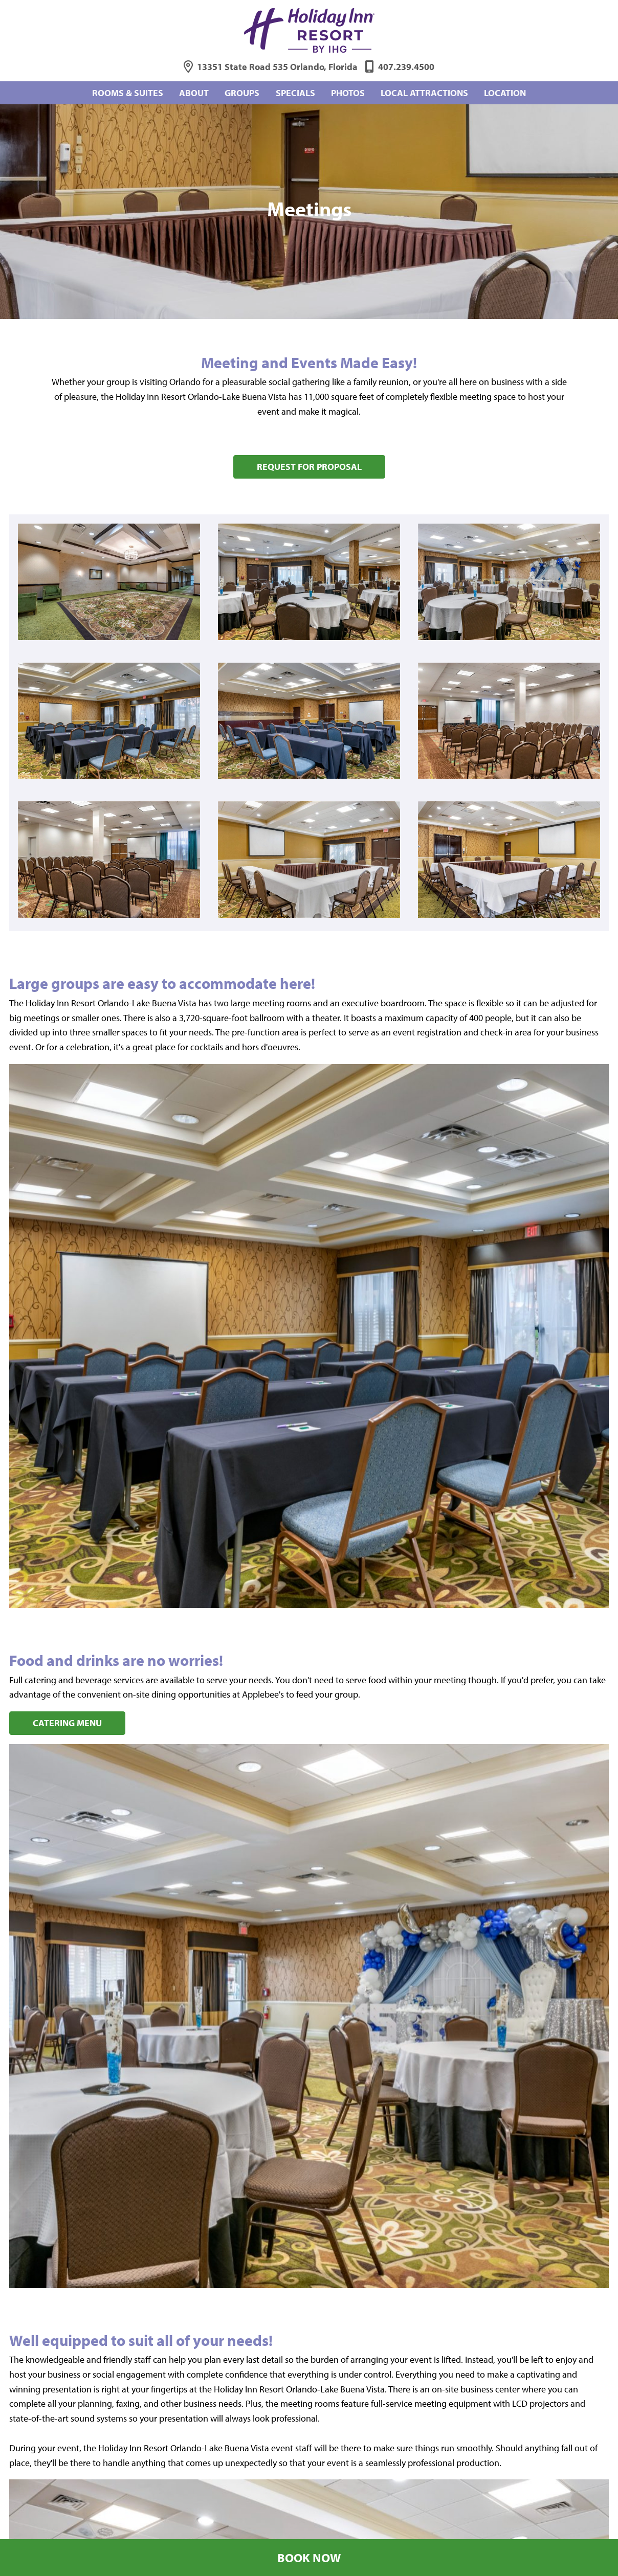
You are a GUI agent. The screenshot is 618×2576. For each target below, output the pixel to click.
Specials (295, 92)
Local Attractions (424, 92)
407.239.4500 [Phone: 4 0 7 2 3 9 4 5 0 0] (406, 67)
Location (505, 92)
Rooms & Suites (127, 92)
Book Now (309, 2557)
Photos (348, 92)
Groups (242, 92)
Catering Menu (67, 1723)
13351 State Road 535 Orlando (277, 67)
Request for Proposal (309, 466)
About (194, 92)
